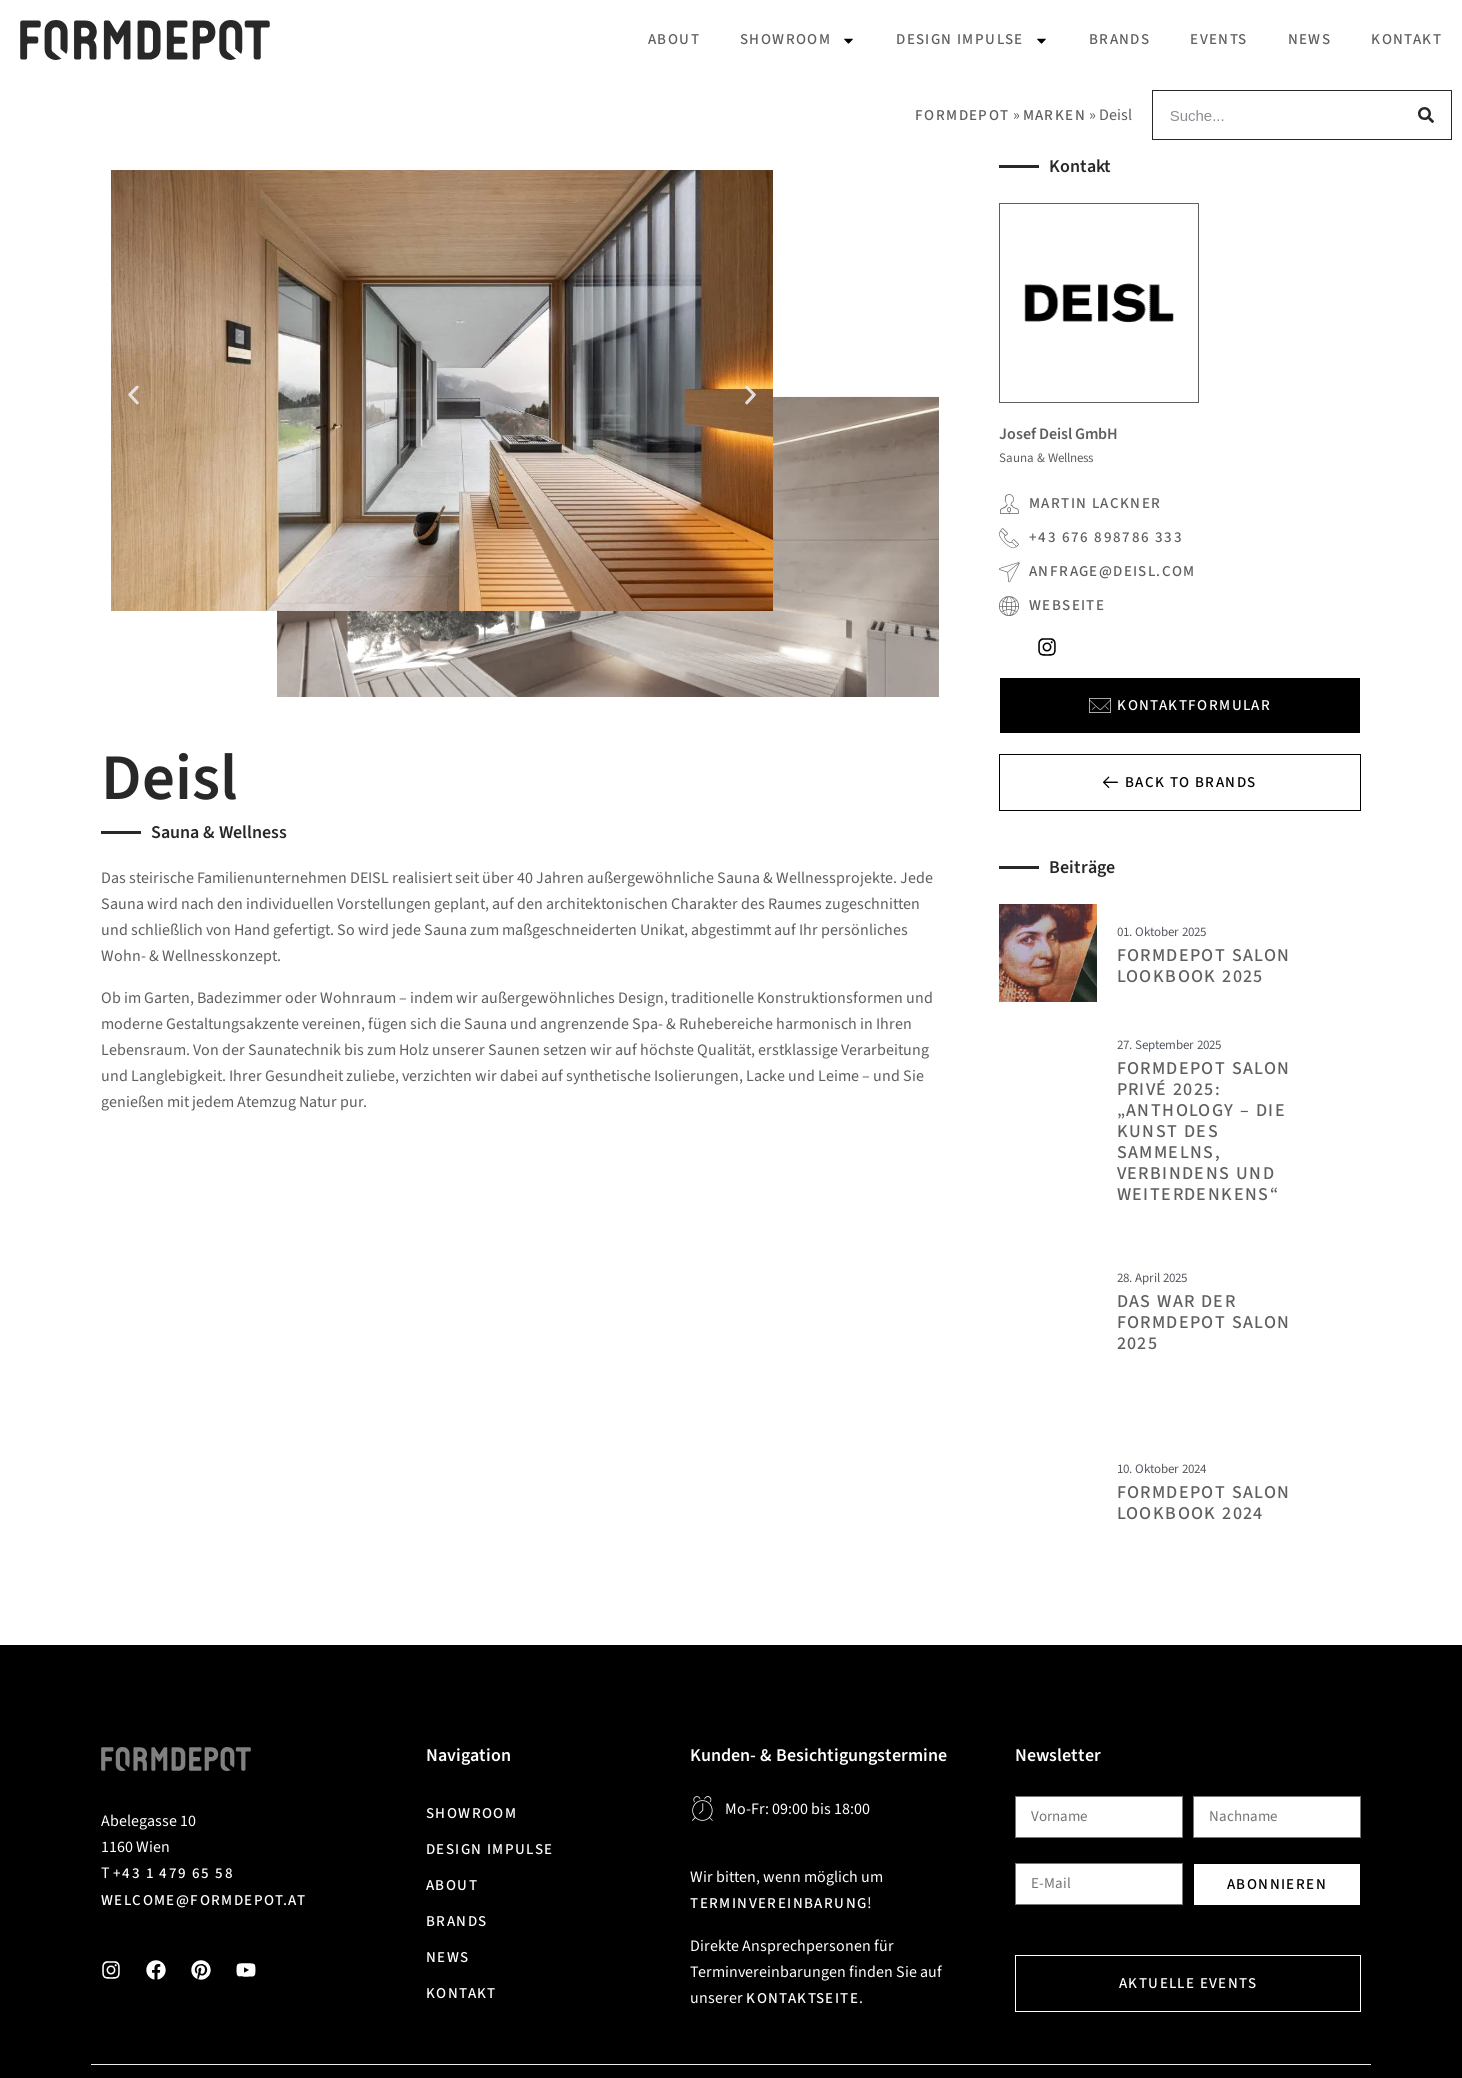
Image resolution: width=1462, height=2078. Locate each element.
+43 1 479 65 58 (173, 1873)
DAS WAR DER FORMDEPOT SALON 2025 (1204, 1322)
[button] (133, 394)
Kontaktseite (802, 1998)
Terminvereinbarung (778, 1903)
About (674, 39)
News (1310, 39)
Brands (1119, 39)
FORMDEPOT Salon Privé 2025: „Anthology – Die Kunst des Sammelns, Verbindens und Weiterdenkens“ (1204, 1131)
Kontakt (1406, 39)
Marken (1054, 115)
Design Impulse (972, 40)
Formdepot (962, 115)
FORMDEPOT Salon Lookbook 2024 (1204, 1503)
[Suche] (1426, 115)
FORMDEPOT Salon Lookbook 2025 (1204, 966)
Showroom (798, 40)
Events (1218, 39)
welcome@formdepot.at (203, 1900)
